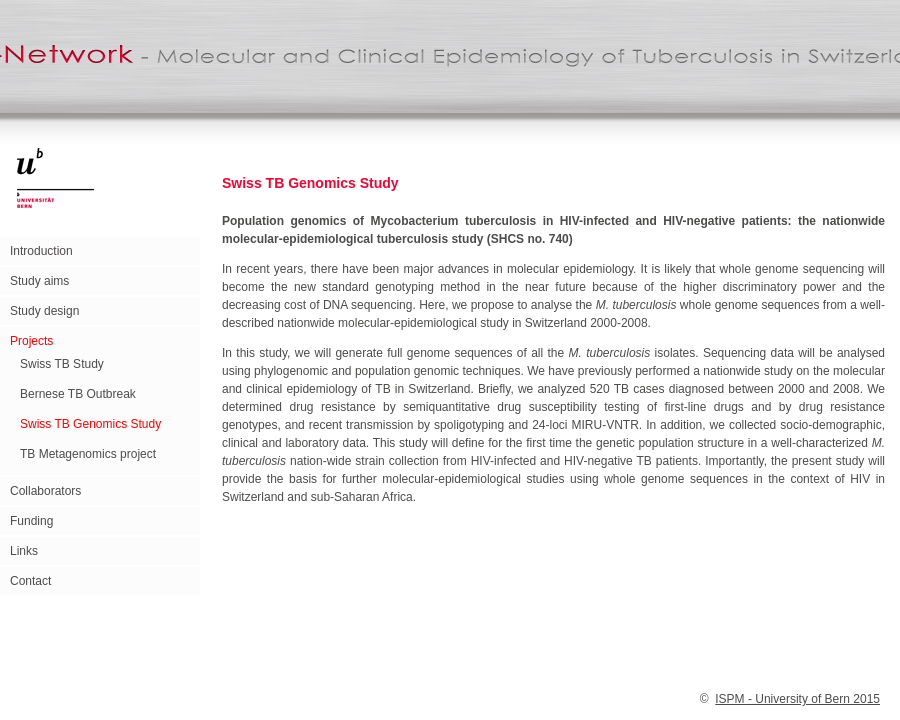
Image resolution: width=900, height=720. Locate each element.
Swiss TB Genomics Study (90, 424)
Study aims (39, 281)
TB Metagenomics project (88, 454)
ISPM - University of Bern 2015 (797, 699)
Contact (30, 581)
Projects (31, 341)
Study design (44, 311)
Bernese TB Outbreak (78, 394)
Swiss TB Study (62, 364)
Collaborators (45, 491)
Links (24, 551)
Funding (31, 521)
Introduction (41, 251)
